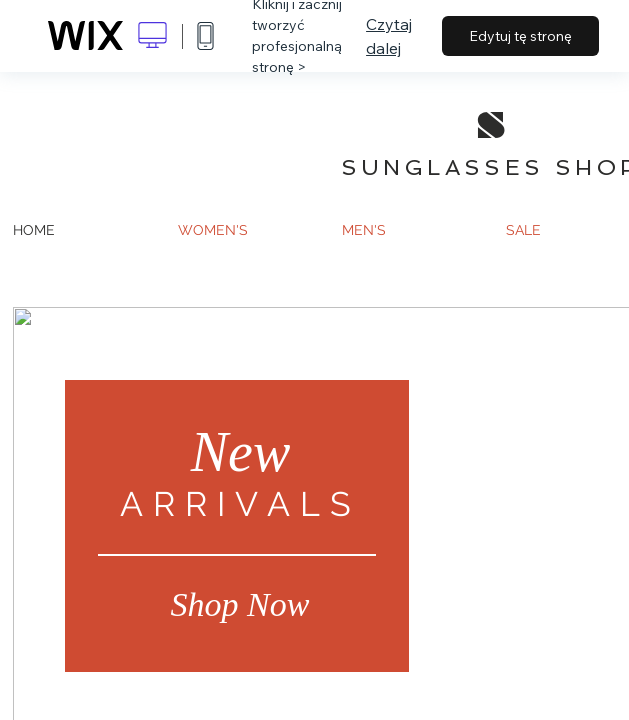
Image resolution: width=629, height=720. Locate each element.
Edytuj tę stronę (520, 36)
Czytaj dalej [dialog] (389, 36)
